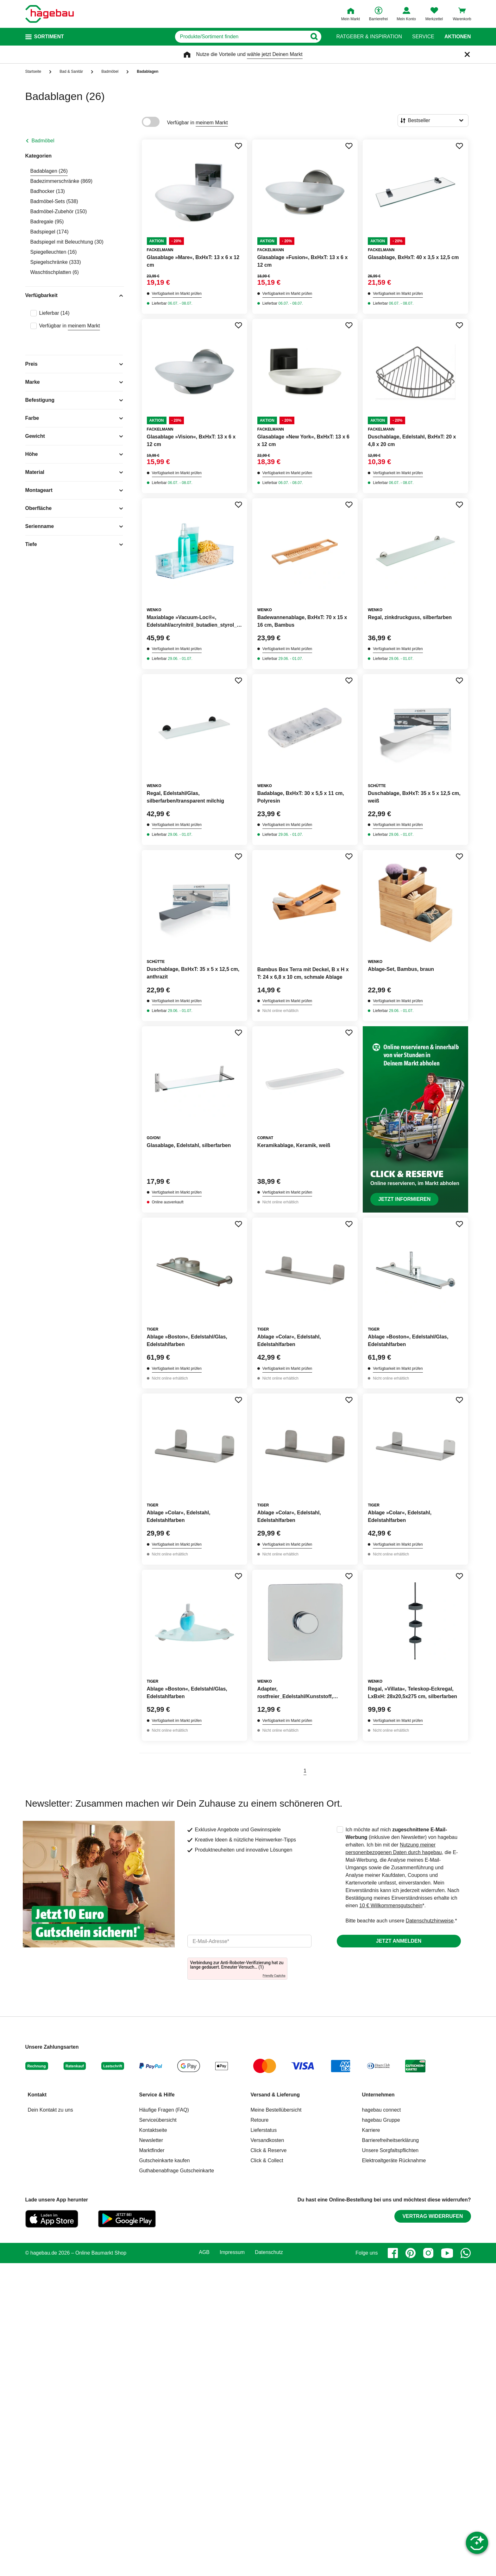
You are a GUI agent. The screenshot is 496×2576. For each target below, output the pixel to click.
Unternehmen (378, 2094)
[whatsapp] (466, 2253)
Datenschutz (269, 2252)
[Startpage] (49, 14)
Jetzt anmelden (398, 1941)
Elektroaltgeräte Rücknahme (394, 2160)
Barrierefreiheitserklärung (390, 2140)
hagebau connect (381, 2110)
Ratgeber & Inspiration (369, 36)
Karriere (371, 2130)
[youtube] (447, 2253)
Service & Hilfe (157, 2094)
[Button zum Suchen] (314, 37)
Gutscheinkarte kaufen (164, 2160)
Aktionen (457, 36)
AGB (204, 2252)
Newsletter (151, 2140)
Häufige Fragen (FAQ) (164, 2110)
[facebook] (393, 2253)
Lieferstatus (264, 2130)
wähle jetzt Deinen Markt (274, 54)
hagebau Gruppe (381, 2120)
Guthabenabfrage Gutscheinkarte (176, 2170)
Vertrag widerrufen (432, 2216)
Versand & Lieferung (275, 2094)
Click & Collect (267, 2160)
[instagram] (428, 2253)
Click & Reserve (269, 2150)
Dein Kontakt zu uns (50, 2110)
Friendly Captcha (274, 1975)
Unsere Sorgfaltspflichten (390, 2150)
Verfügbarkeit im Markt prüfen (177, 293)
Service (423, 36)
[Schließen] (467, 54)
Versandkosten (267, 2140)
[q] (241, 37)
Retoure (260, 2120)
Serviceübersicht (158, 2120)
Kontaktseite (153, 2130)
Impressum (232, 2252)
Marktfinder (152, 2150)
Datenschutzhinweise (430, 1920)
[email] (249, 1941)
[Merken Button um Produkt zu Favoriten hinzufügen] (238, 146)
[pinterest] (410, 2253)
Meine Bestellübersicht (276, 2110)
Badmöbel (43, 140)
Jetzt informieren (404, 1199)
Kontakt (37, 2094)
